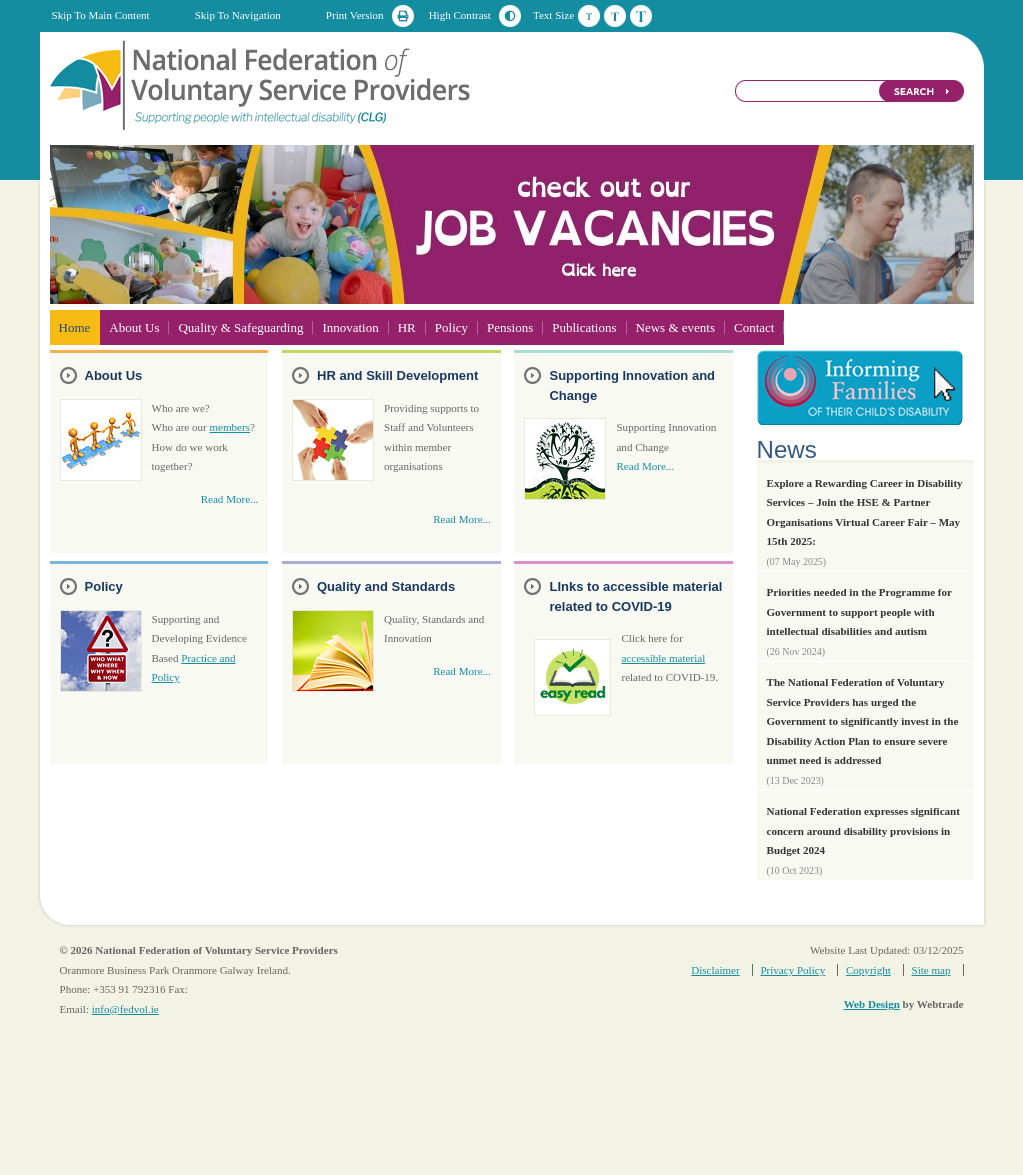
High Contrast (460, 15)
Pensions (510, 327)
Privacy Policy (792, 970)
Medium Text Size (615, 16)
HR (407, 327)
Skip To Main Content (101, 15)
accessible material (663, 658)
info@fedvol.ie (125, 1009)
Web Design (872, 1004)
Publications (584, 327)
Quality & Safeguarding (240, 327)
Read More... (230, 499)
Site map (931, 970)
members (229, 427)
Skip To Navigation (238, 15)
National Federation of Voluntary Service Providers (262, 84)
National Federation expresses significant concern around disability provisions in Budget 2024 (863, 830)
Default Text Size (589, 16)
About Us (134, 327)
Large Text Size (641, 16)
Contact (754, 327)
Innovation (350, 327)
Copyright (868, 970)
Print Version (355, 15)
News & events (675, 327)
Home (75, 327)
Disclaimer (715, 970)
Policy (451, 327)
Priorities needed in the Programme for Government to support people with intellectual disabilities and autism (859, 611)
